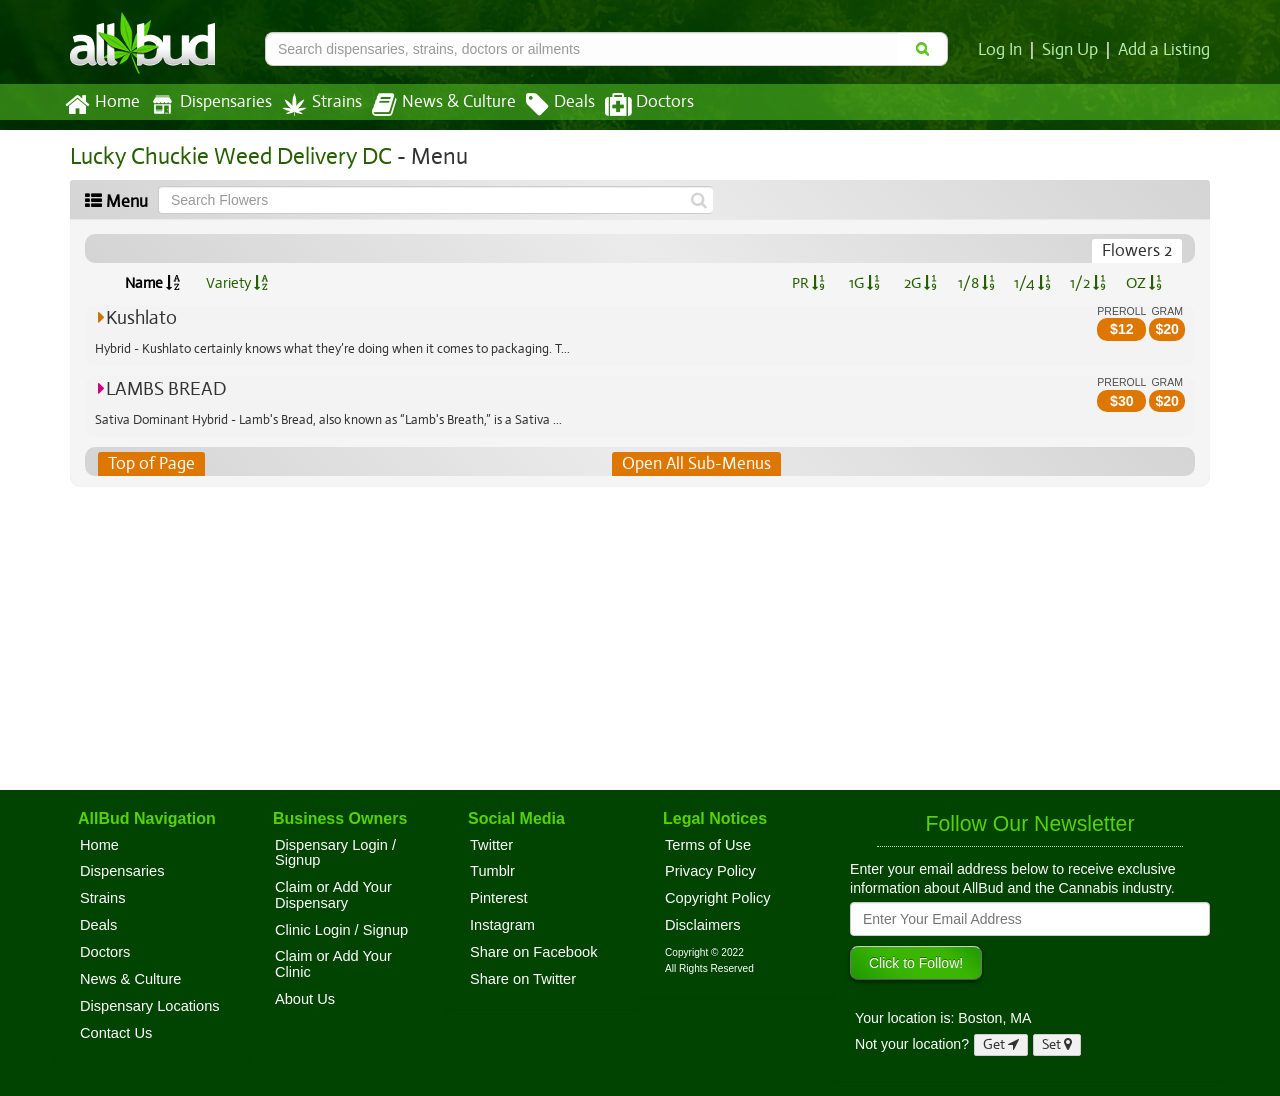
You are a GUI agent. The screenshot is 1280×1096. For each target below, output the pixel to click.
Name (152, 283)
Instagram (502, 925)
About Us (305, 999)
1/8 (976, 283)
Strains (315, 104)
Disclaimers (703, 925)
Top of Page (150, 464)
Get (1001, 1044)
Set (1057, 1044)
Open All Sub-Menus (696, 464)
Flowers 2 (1137, 251)
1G (864, 283)
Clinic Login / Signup (341, 930)
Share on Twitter (523, 979)
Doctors (632, 105)
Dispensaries (207, 104)
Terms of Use (708, 845)
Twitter (491, 845)
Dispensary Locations (150, 1006)
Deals (545, 105)
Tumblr (492, 871)
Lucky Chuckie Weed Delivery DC (227, 156)
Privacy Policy (710, 871)
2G (920, 283)
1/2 (1088, 283)
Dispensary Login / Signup (335, 853)
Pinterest (499, 898)
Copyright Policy (718, 898)
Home (101, 105)
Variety (237, 283)
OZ (1144, 283)
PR (807, 283)
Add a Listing (1165, 50)
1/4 (1032, 283)
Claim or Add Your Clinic (333, 964)
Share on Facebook (534, 952)
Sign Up (1073, 50)
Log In (1004, 50)
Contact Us (116, 1033)
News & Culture (433, 105)
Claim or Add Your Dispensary (333, 895)
